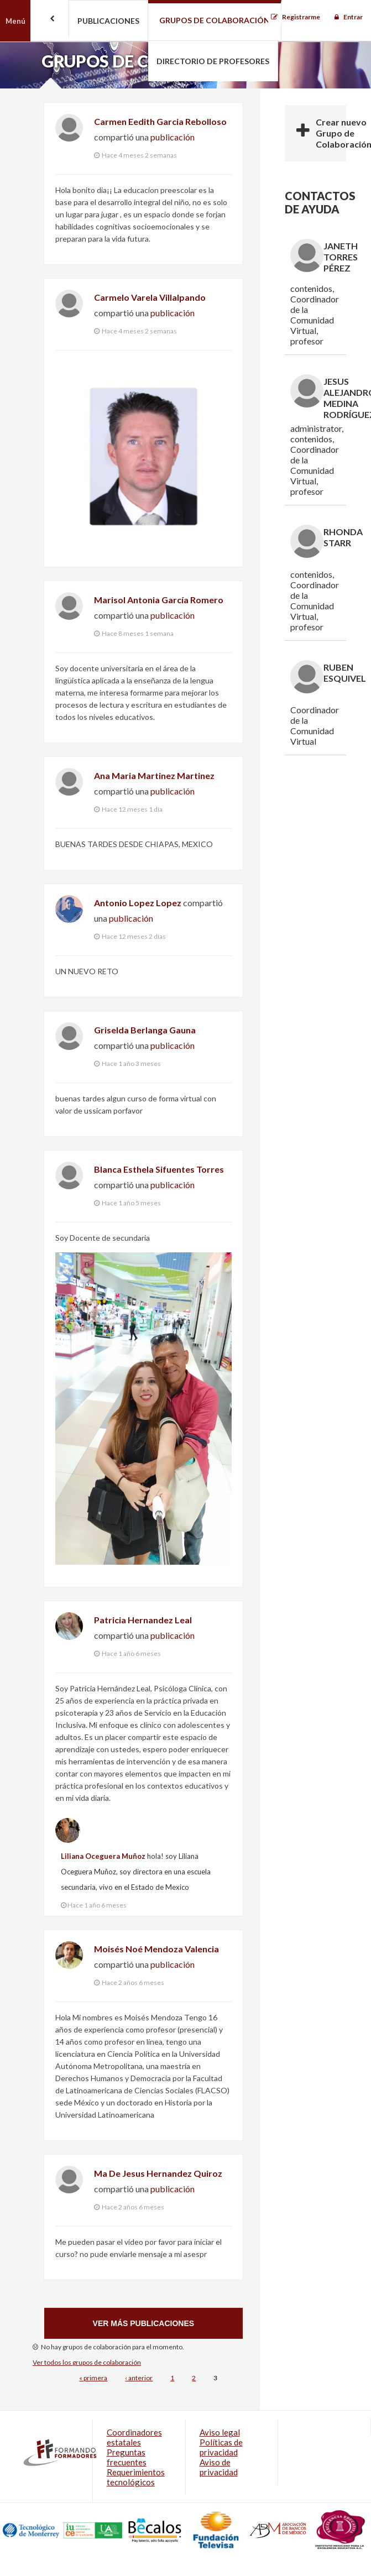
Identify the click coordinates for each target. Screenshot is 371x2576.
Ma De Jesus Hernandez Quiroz (158, 2173)
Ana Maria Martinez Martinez (154, 775)
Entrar (353, 17)
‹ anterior (139, 2378)
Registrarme (301, 17)
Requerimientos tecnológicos (136, 2477)
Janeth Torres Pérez (340, 257)
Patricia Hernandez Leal (143, 1619)
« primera (93, 2378)
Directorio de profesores (212, 61)
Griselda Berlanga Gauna (145, 1030)
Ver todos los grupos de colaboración (87, 2362)
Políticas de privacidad (221, 2447)
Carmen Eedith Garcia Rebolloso (160, 121)
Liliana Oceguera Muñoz (103, 1856)
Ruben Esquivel (344, 672)
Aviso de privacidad (219, 2467)
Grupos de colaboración (214, 20)
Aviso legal (220, 2432)
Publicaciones (108, 20)
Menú (15, 21)
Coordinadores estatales (134, 2437)
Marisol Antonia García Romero (158, 599)
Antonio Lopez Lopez (137, 902)
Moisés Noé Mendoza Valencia (156, 1948)
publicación (172, 137)
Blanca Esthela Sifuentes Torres (159, 1169)
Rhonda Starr (343, 537)
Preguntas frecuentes (127, 2457)
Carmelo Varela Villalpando (150, 297)
